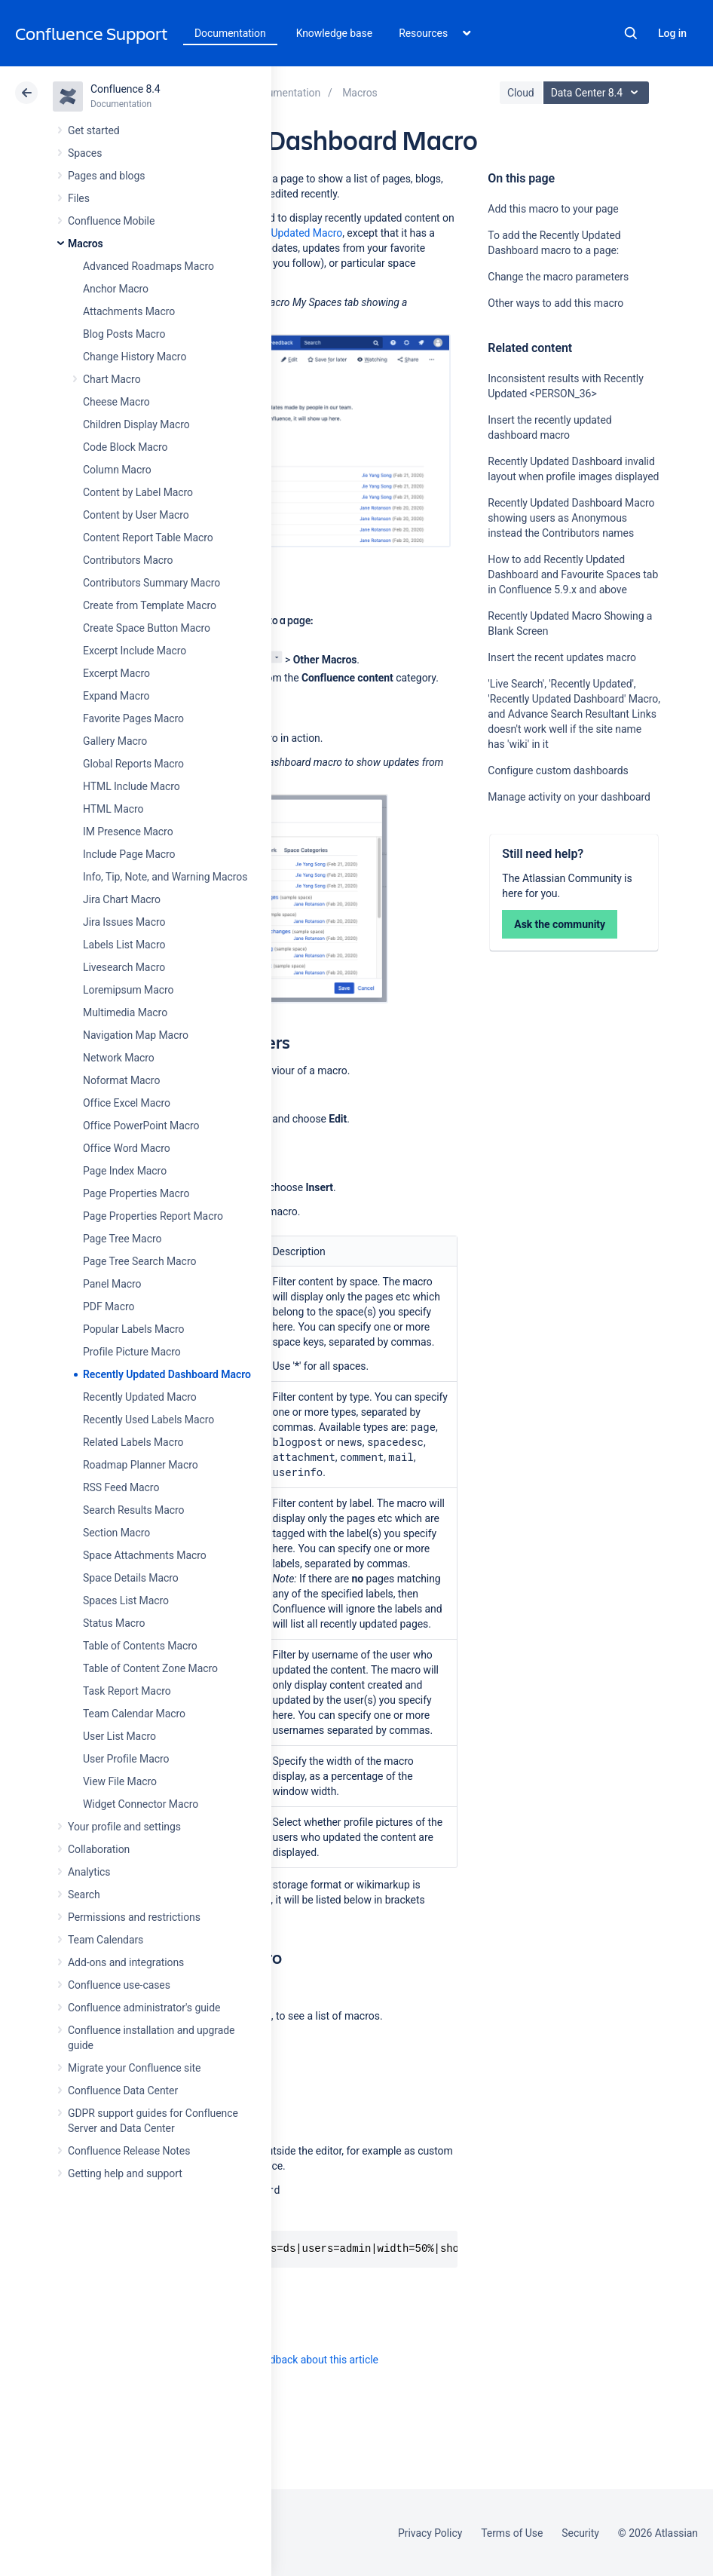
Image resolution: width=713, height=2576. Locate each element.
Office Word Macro (126, 1148)
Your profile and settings (124, 1827)
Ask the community (559, 924)
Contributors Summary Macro (151, 583)
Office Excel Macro (126, 1103)
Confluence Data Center (123, 2090)
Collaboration (99, 1849)
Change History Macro (134, 357)
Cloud (520, 93)
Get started (94, 130)
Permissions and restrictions (134, 1917)
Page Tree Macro (122, 1239)
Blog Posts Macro (124, 334)
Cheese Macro (116, 402)
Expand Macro (116, 696)
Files (79, 198)
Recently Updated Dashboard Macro (167, 1374)
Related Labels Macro (133, 1442)
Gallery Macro (115, 741)
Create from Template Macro (149, 605)
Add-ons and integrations (126, 1962)
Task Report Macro (127, 1691)
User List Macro (119, 1736)
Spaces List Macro (126, 1600)
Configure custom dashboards (558, 770)
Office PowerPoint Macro (141, 1126)
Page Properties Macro (136, 1193)
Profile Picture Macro (132, 1352)
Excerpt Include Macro (134, 651)
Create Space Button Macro (146, 628)
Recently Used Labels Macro (148, 1420)
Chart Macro (112, 379)
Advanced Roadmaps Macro (148, 266)
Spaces (85, 153)
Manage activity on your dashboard (569, 797)
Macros (85, 243)
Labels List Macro (124, 945)
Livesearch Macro (124, 967)
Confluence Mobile (111, 221)
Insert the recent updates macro (562, 657)
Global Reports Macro (133, 764)
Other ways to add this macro (555, 303)
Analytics (89, 1872)
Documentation (230, 33)
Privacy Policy (430, 2533)
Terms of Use (512, 2533)
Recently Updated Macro (140, 1397)
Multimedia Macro (125, 1012)
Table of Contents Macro (140, 1646)
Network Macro (119, 1058)
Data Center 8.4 (598, 92)
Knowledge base (334, 33)
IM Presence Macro (128, 831)
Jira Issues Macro (124, 922)
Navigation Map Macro (135, 1035)
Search (631, 33)
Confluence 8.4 (125, 89)
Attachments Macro (129, 311)
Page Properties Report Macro (153, 1216)
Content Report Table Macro (148, 537)
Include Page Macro (129, 854)
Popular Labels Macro (133, 1329)
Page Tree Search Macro (139, 1261)
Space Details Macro (131, 1578)
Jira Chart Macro (122, 899)
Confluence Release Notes (129, 2151)
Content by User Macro (136, 515)
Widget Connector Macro (140, 1804)
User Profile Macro (126, 1759)
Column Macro (117, 470)
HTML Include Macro (131, 786)
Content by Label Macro (138, 492)
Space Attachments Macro (145, 1555)
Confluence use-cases (119, 1985)
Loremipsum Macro (128, 990)
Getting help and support (125, 2173)
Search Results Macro (134, 1510)
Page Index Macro (125, 1171)
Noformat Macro (121, 1080)
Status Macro (114, 1623)
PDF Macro (108, 1306)
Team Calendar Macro (134, 1714)
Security (580, 2533)
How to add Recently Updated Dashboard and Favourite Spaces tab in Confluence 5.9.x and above (573, 574)
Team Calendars (105, 1940)
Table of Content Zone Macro (150, 1668)
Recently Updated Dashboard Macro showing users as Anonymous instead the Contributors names (571, 518)
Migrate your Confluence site (134, 2068)
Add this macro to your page (553, 209)
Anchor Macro (115, 289)
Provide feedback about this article (298, 2360)
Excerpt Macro (116, 673)
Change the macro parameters (558, 277)
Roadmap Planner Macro (140, 1465)
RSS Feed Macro (121, 1487)
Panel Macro (112, 1284)
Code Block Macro (125, 447)
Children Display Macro (136, 424)
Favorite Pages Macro (133, 718)
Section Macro (116, 1533)
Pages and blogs (106, 176)
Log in (672, 33)
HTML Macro (113, 809)
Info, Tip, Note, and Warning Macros (165, 877)
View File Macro (120, 1781)
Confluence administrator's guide (144, 2008)
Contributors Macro (128, 560)
